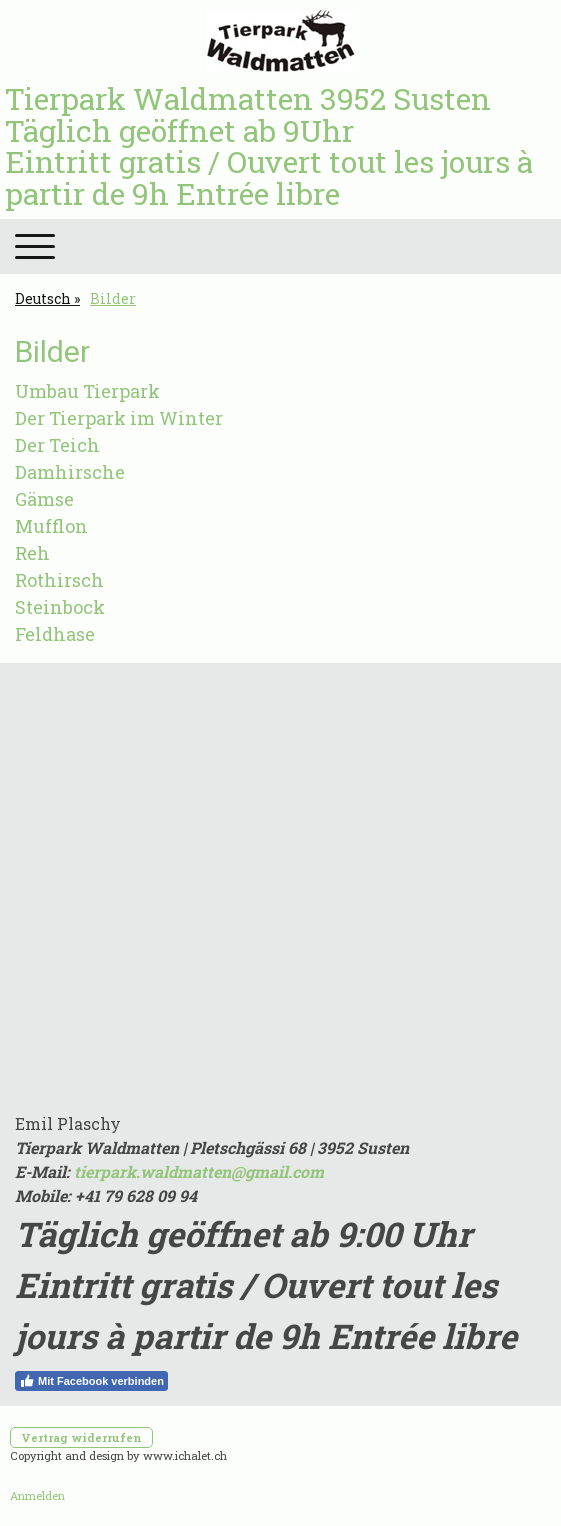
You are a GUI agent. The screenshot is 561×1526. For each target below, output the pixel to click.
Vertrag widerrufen (81, 1437)
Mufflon (51, 526)
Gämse (44, 499)
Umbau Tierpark (87, 391)
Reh (32, 553)
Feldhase (55, 634)
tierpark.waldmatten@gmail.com (199, 1171)
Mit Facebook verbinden (91, 1381)
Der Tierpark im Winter (119, 418)
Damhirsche (70, 472)
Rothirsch (59, 580)
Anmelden (37, 1495)
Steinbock (60, 607)
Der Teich (57, 445)
